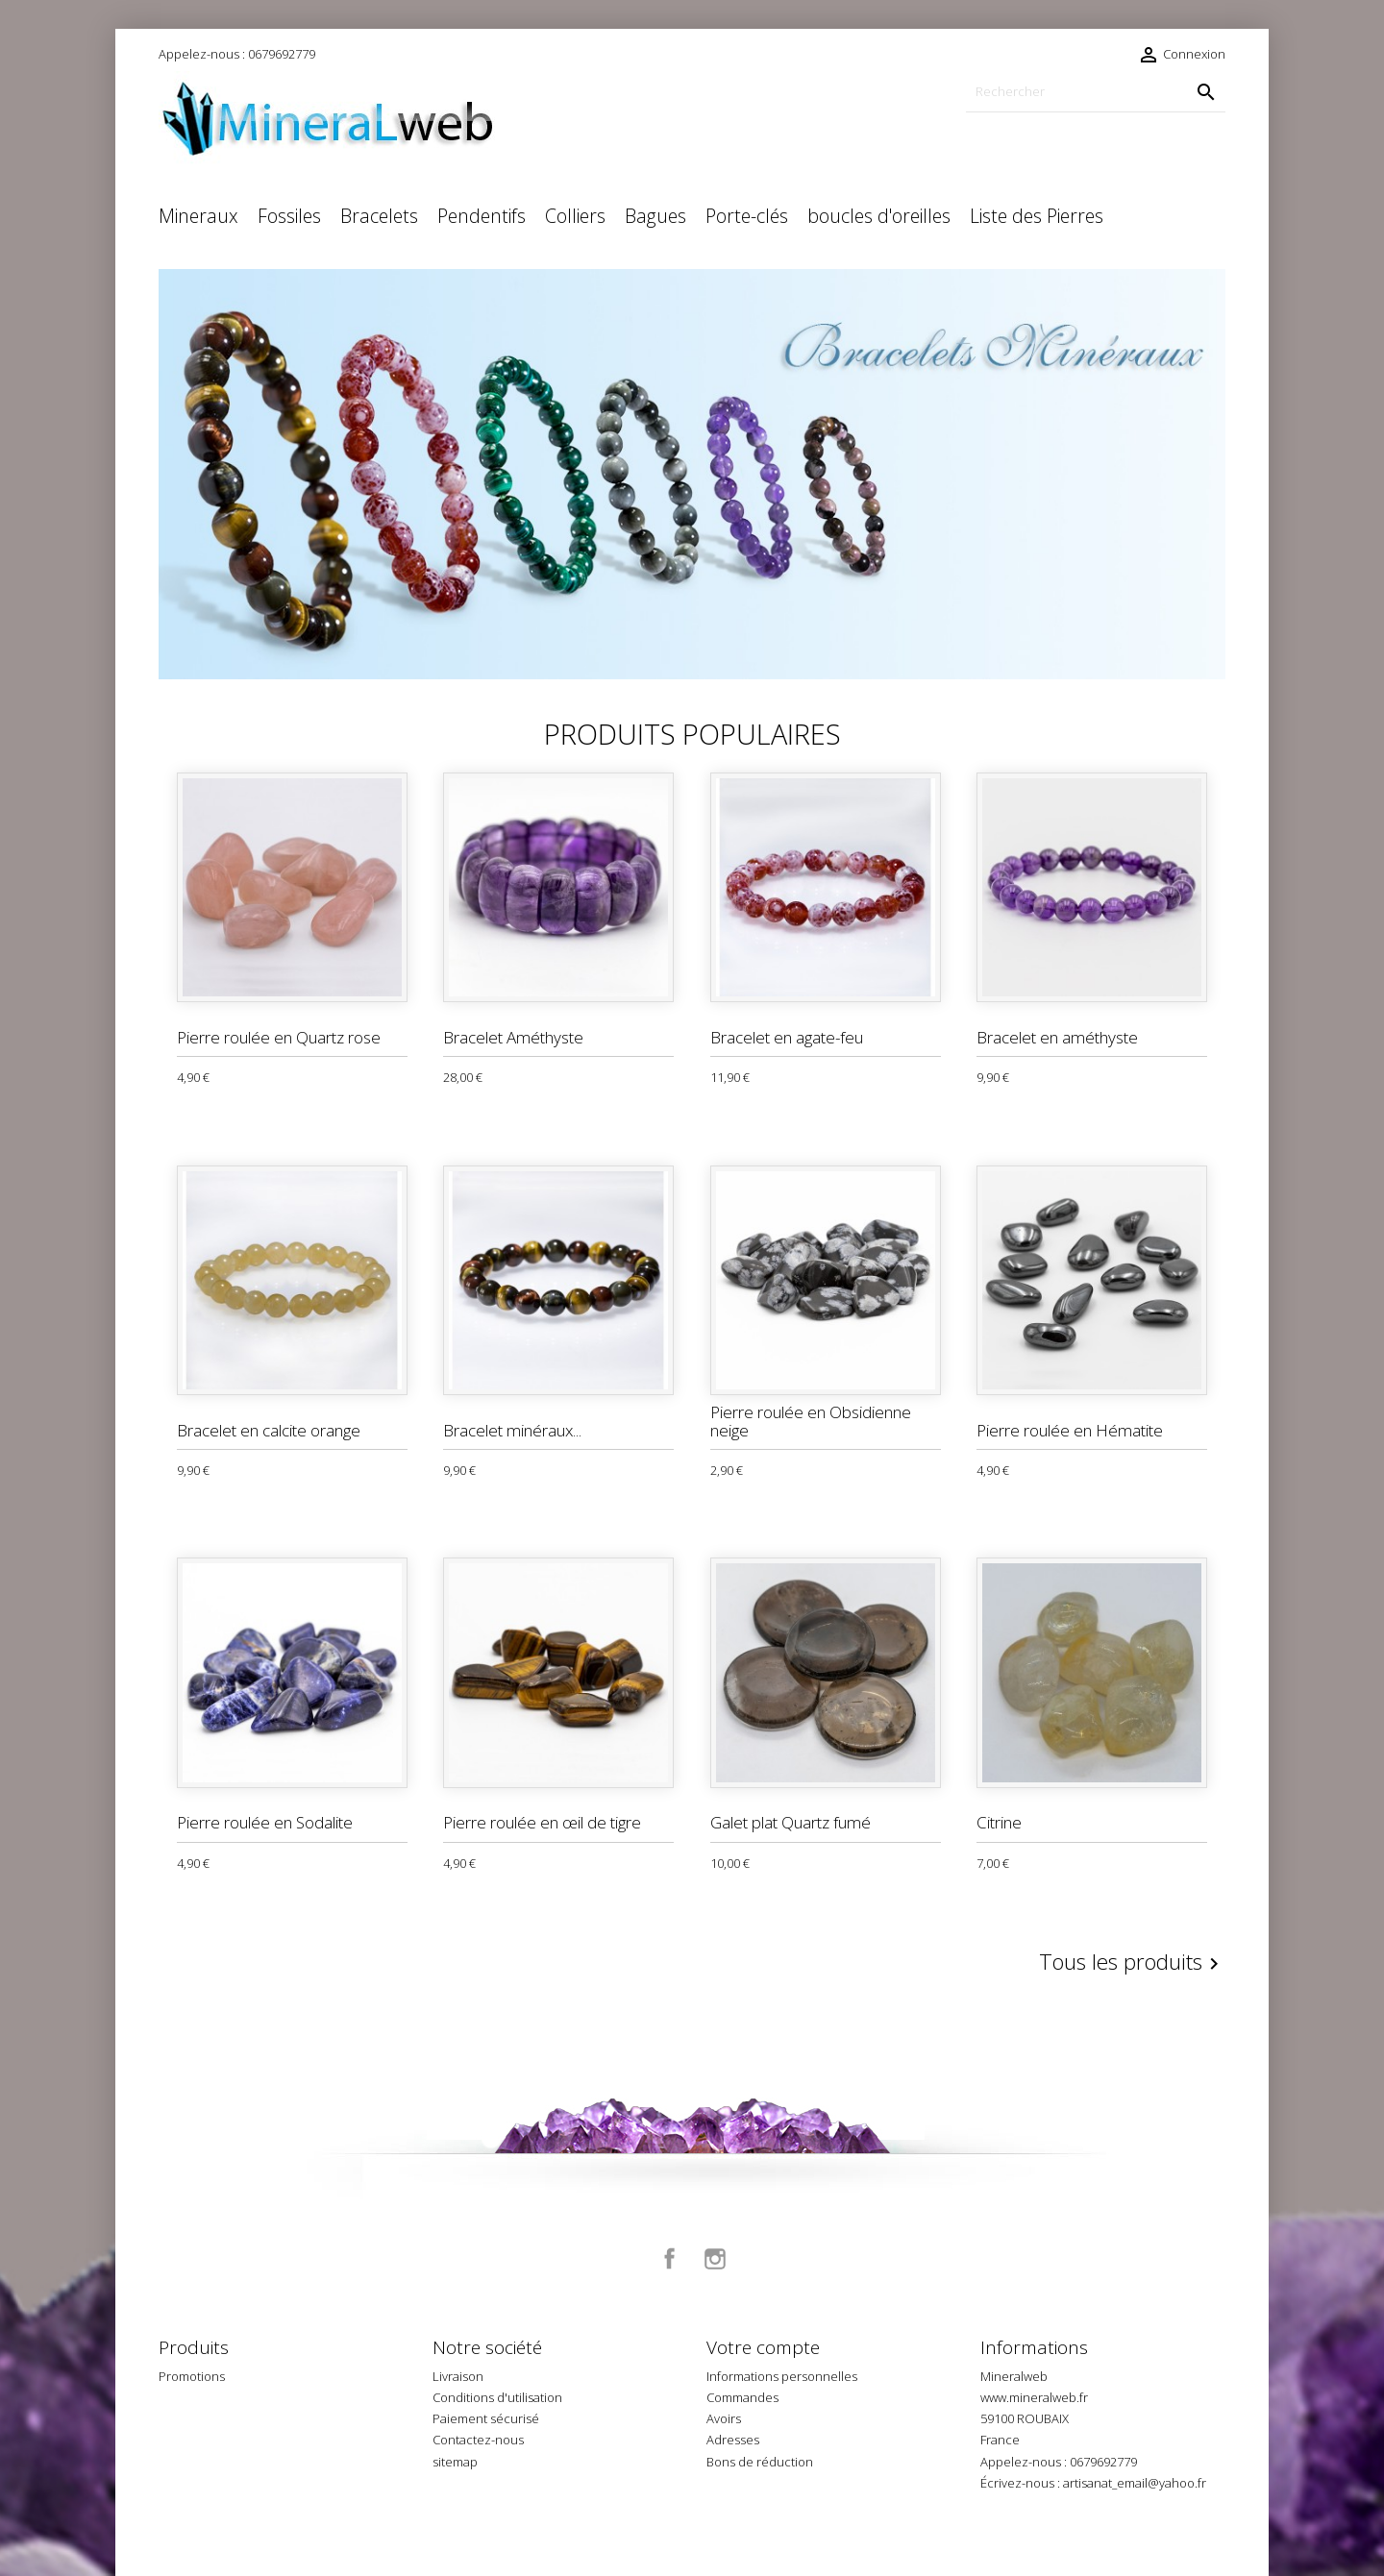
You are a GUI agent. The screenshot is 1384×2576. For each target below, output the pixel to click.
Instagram (715, 2259)
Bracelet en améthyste (1057, 1037)
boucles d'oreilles (879, 216)
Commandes (742, 2397)
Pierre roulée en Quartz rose (279, 1037)
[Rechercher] (1095, 91)
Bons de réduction (759, 2461)
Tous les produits (1132, 1962)
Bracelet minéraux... (512, 1430)
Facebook (670, 2259)
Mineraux (198, 216)
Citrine (999, 1822)
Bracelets (379, 216)
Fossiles (289, 216)
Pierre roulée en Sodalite (265, 1822)
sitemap (455, 2461)
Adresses (732, 2439)
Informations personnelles (781, 2376)
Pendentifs (481, 216)
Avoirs (723, 2418)
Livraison (457, 2376)
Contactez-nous (478, 2439)
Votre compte (763, 2347)
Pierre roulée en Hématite (1069, 1430)
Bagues (655, 216)
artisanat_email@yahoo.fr (1134, 2482)
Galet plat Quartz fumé (790, 1822)
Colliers (575, 216)
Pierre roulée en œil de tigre (542, 1822)
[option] (692, 474)
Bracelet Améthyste (513, 1037)
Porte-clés (746, 216)
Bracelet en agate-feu (786, 1037)
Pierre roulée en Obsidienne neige (810, 1421)
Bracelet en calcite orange (268, 1430)
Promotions (192, 2376)
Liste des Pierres (1036, 216)
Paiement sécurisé (485, 2418)
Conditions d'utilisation (497, 2397)
